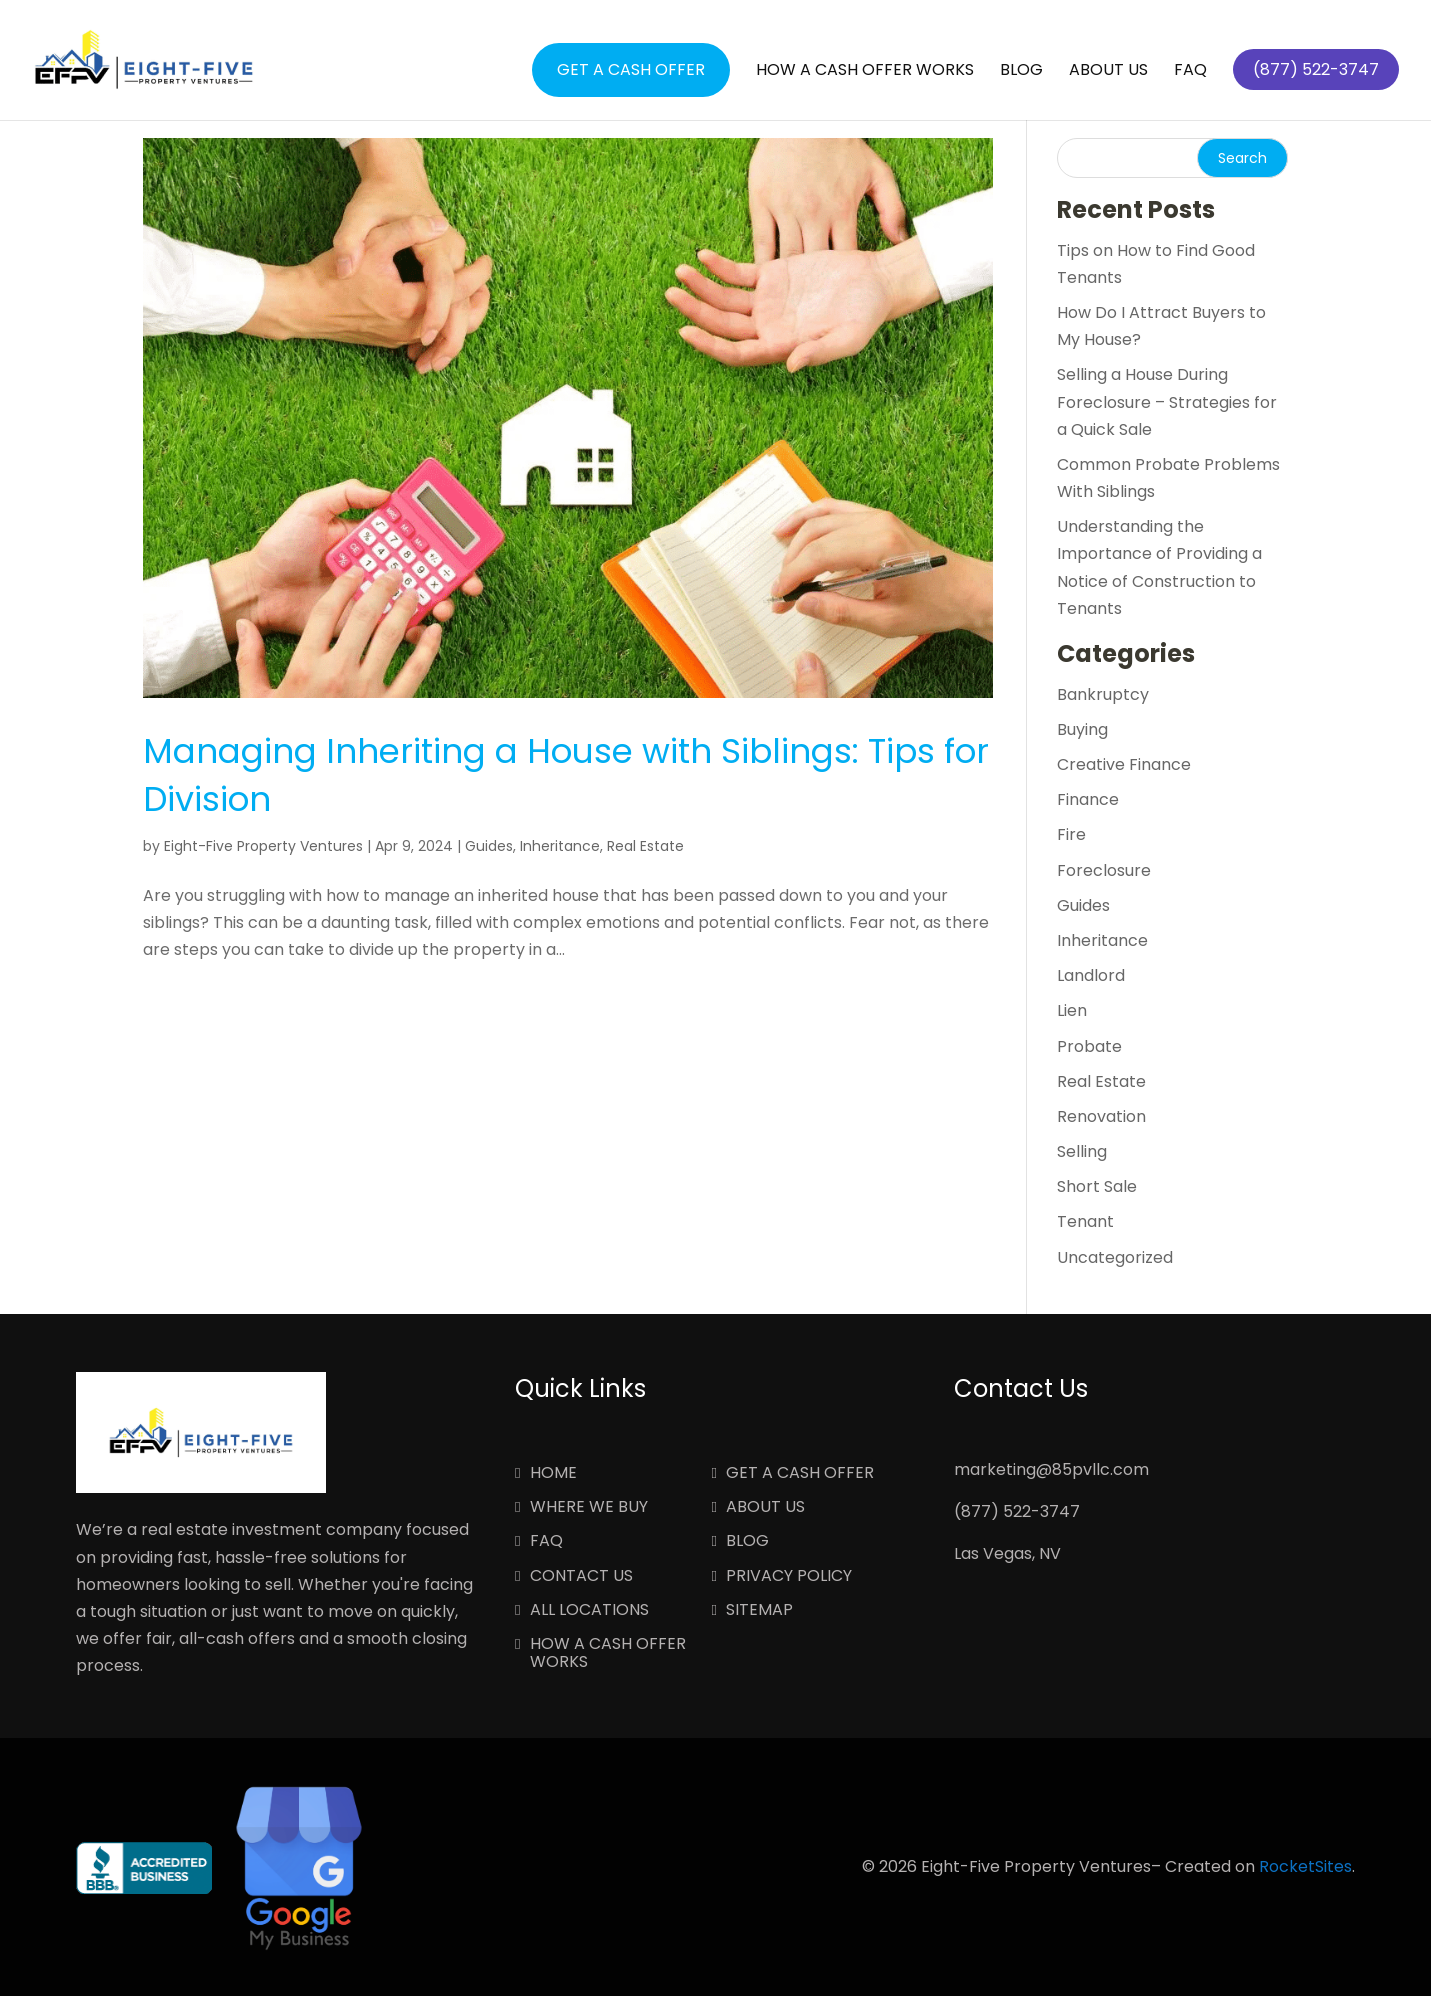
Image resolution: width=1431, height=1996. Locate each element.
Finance (1088, 799)
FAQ (1190, 72)
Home (553, 1474)
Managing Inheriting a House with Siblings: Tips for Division (566, 775)
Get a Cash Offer (631, 69)
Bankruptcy (1103, 694)
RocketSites (1305, 1866)
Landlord (1091, 975)
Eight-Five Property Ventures (263, 846)
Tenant (1085, 1221)
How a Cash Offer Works (865, 72)
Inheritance (560, 846)
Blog (1021, 72)
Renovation (1101, 1116)
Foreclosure (1104, 870)
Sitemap (759, 1611)
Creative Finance (1124, 764)
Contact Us (581, 1577)
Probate (1089, 1046)
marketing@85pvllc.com (1051, 1469)
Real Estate (645, 846)
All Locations (589, 1611)
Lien (1072, 1010)
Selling (1082, 1151)
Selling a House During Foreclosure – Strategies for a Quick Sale (1167, 401)
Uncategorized (1115, 1257)
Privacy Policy (789, 1577)
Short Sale (1097, 1186)
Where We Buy (589, 1508)
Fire (1071, 834)
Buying (1082, 729)
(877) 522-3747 (1017, 1511)
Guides (489, 846)
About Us (1108, 72)
